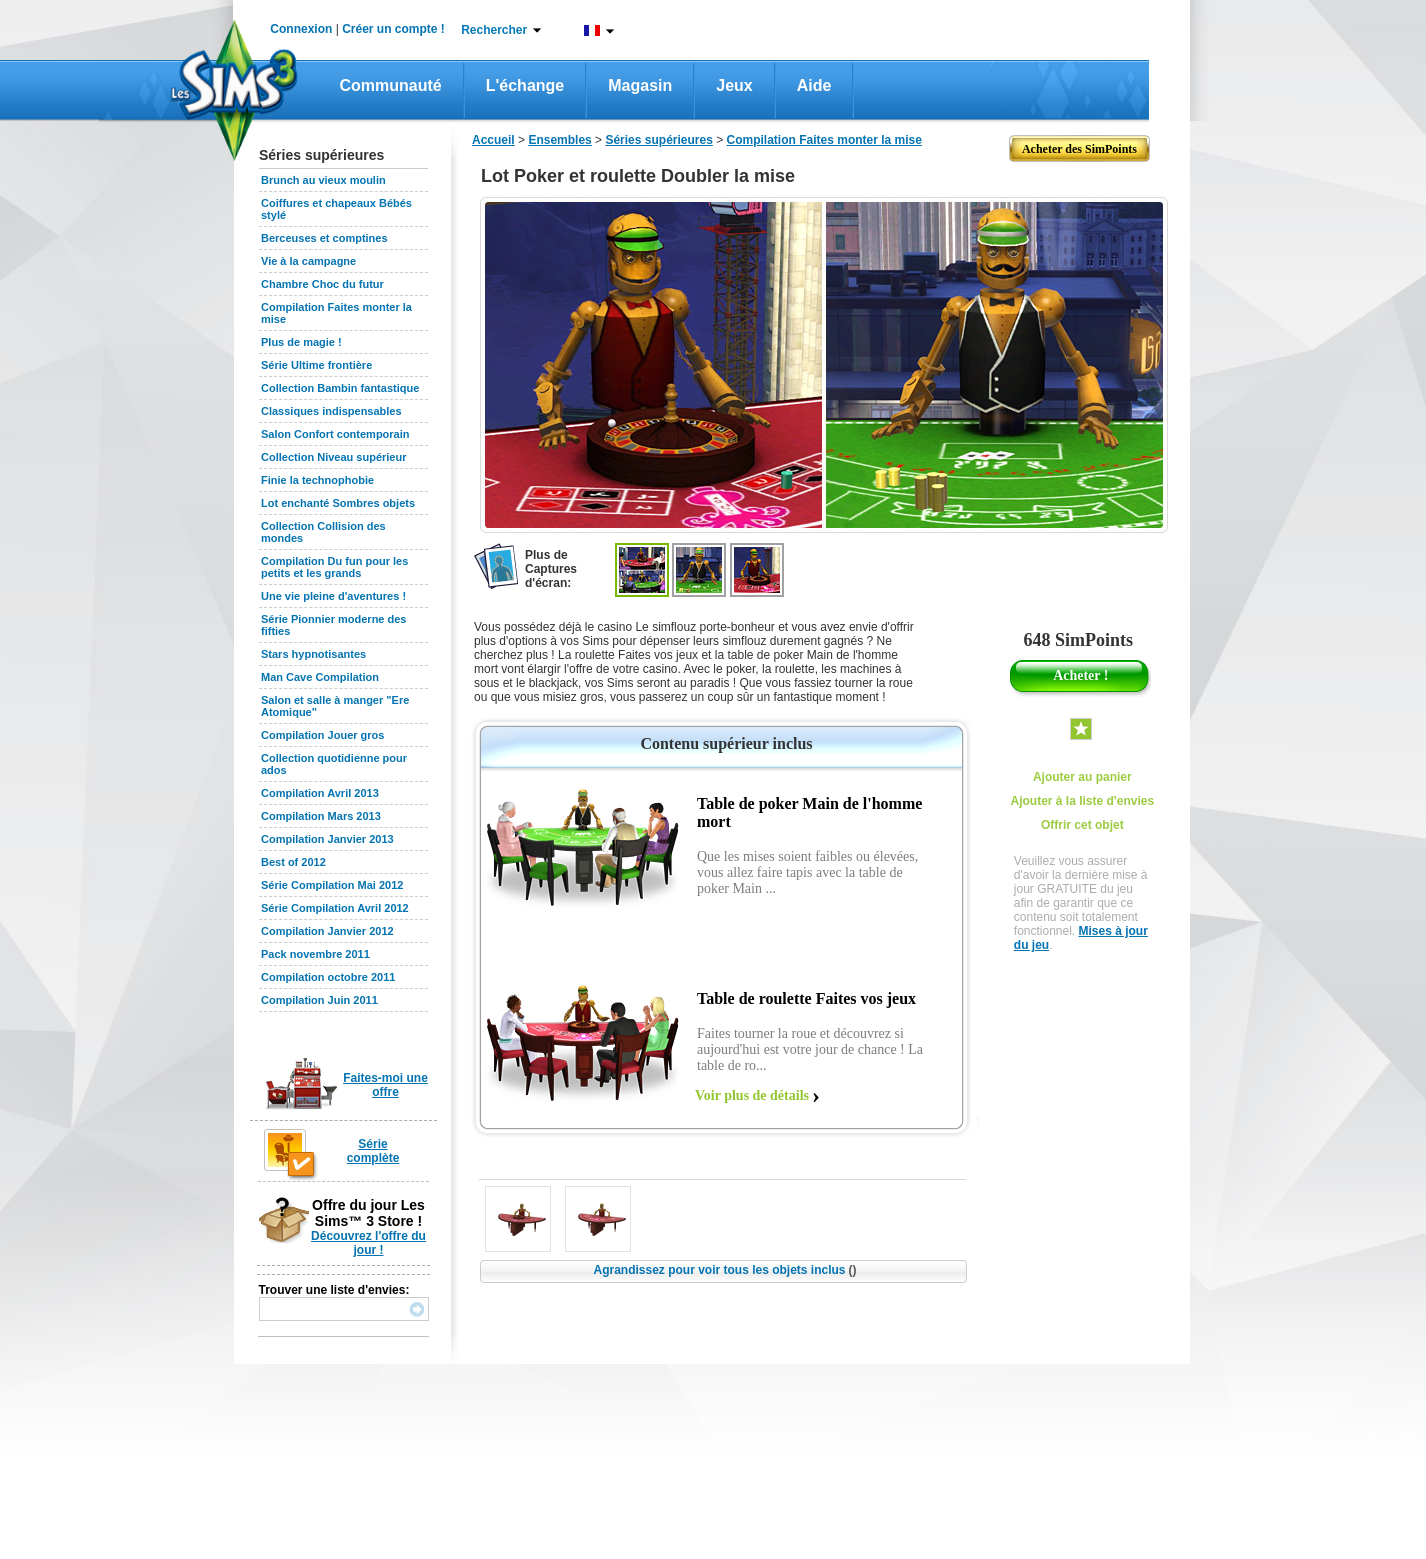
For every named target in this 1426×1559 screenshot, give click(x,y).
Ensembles (559, 140)
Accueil (493, 140)
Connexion (301, 29)
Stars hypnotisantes (313, 654)
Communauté (391, 85)
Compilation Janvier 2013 (327, 839)
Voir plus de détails (752, 1095)
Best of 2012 (293, 862)
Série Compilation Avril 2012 (335, 908)
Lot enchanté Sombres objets (338, 503)
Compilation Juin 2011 (319, 1000)
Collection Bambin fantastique (340, 388)
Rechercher (494, 30)
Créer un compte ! (393, 29)
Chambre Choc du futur (322, 284)
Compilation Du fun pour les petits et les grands (334, 567)
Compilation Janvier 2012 (327, 931)
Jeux (734, 85)
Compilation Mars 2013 (321, 816)
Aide (814, 85)
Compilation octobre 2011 (328, 977)
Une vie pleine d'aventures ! (333, 596)
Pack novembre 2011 (315, 954)
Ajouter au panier (1082, 777)
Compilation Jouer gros (322, 735)
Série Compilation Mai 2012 (332, 885)
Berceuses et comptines (324, 238)
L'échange (525, 85)
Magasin (640, 85)
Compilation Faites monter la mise (824, 140)
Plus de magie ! (301, 342)
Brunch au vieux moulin (323, 180)
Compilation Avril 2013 (320, 793)
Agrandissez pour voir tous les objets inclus (724, 1270)
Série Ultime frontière (316, 365)
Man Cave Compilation (320, 677)
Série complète (373, 1151)
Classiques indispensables (331, 411)
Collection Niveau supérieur (333, 457)
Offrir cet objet (1082, 825)
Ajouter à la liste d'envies (1083, 801)
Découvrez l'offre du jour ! (368, 1243)
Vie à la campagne (308, 261)
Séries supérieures (658, 140)
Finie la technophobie (317, 480)
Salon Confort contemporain (335, 434)
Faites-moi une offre (385, 1085)
